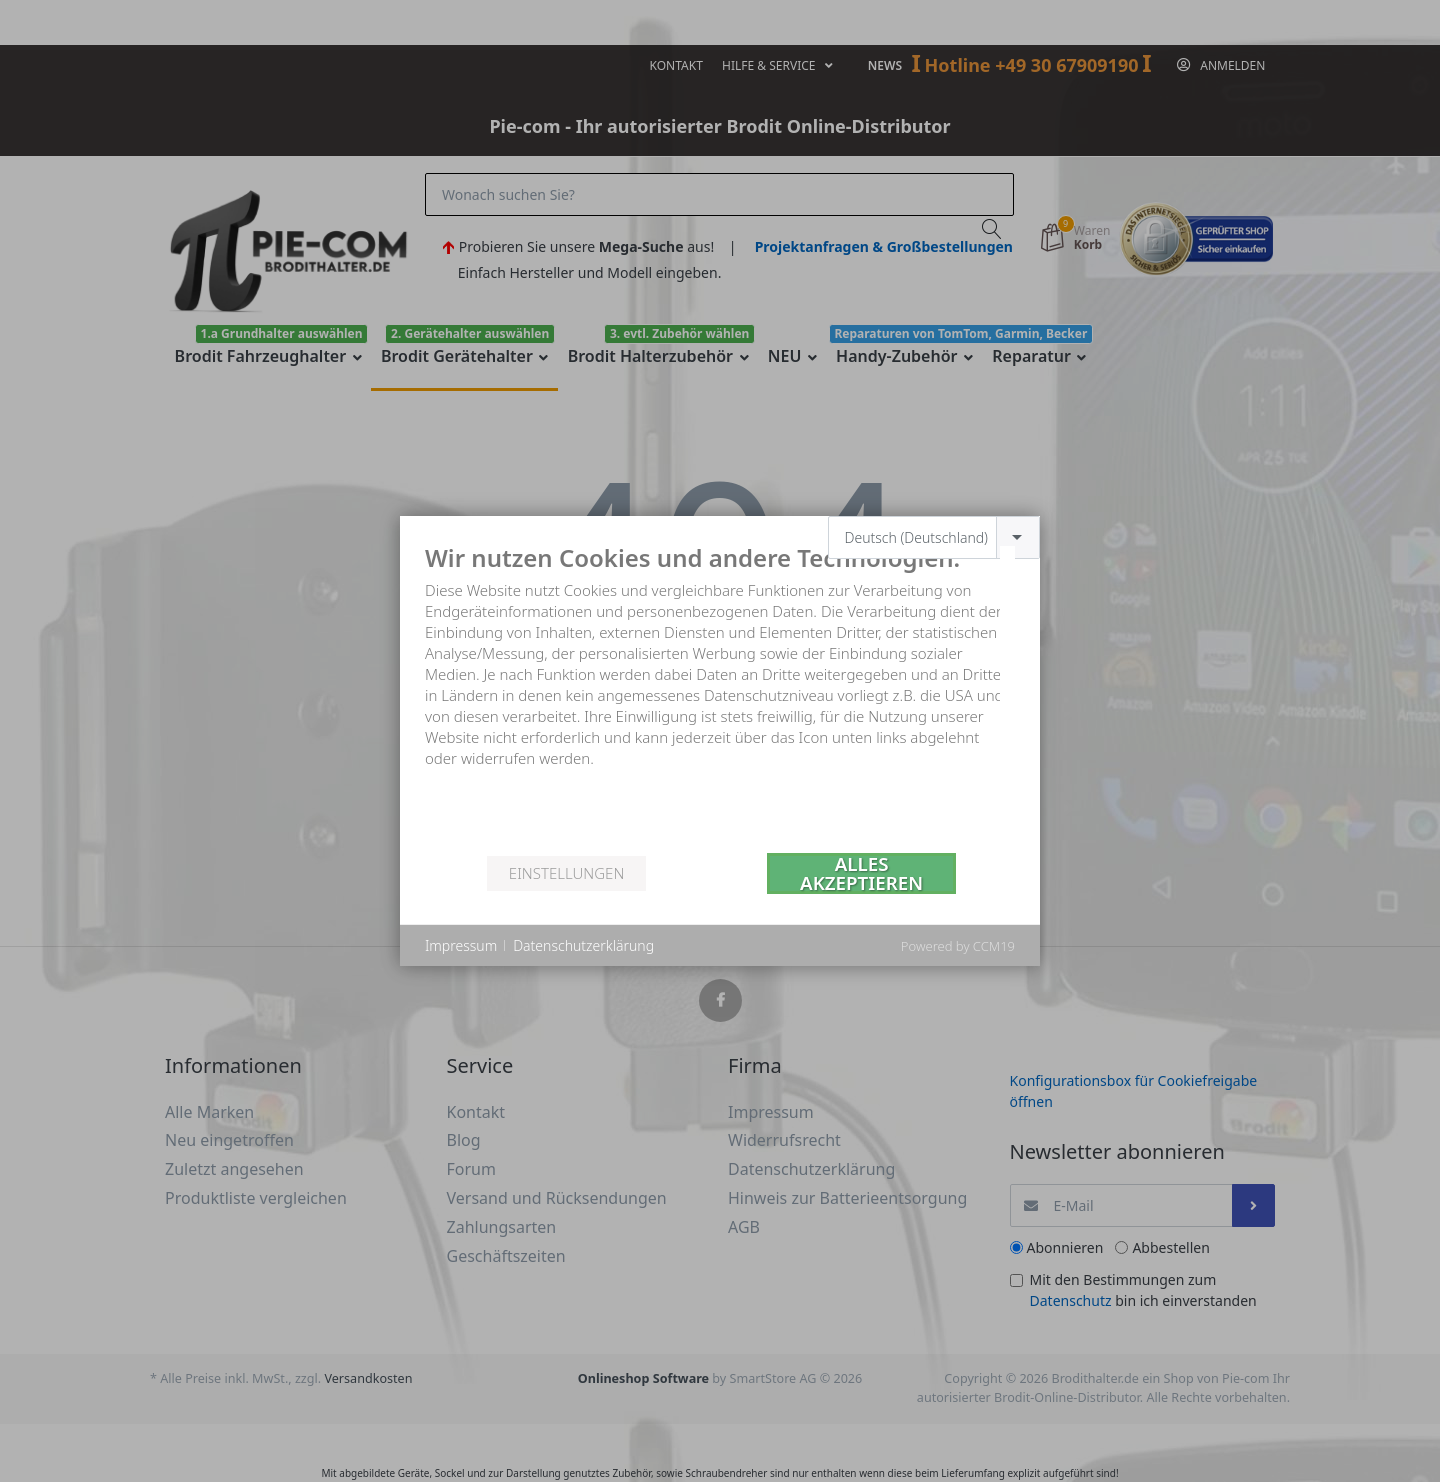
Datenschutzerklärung (583, 945)
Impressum (461, 945)
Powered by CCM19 (958, 946)
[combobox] (934, 537)
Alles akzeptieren (861, 873)
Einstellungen (566, 873)
